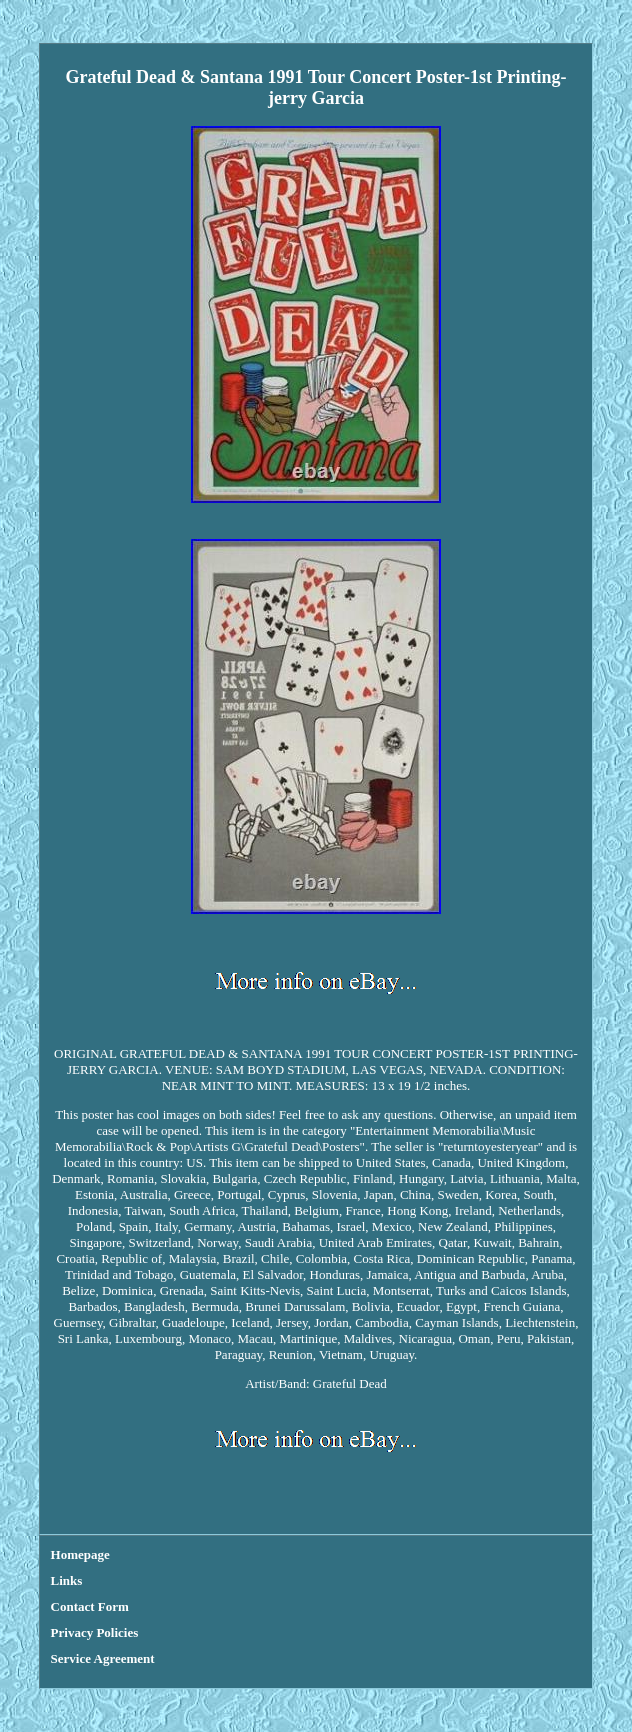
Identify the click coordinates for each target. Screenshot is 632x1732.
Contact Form (90, 1606)
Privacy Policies (95, 1632)
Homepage (80, 1554)
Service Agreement (103, 1658)
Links (67, 1580)
